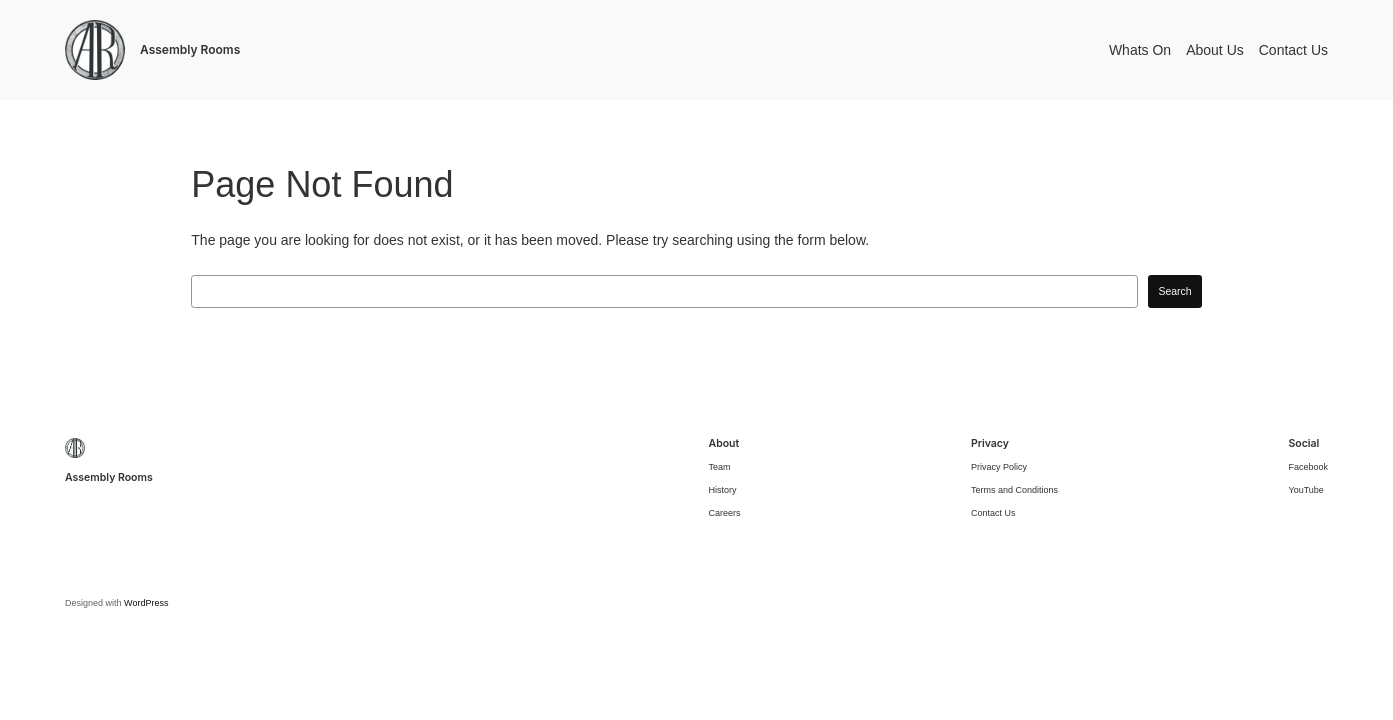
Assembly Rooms (190, 49)
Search (1174, 291)
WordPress (146, 603)
